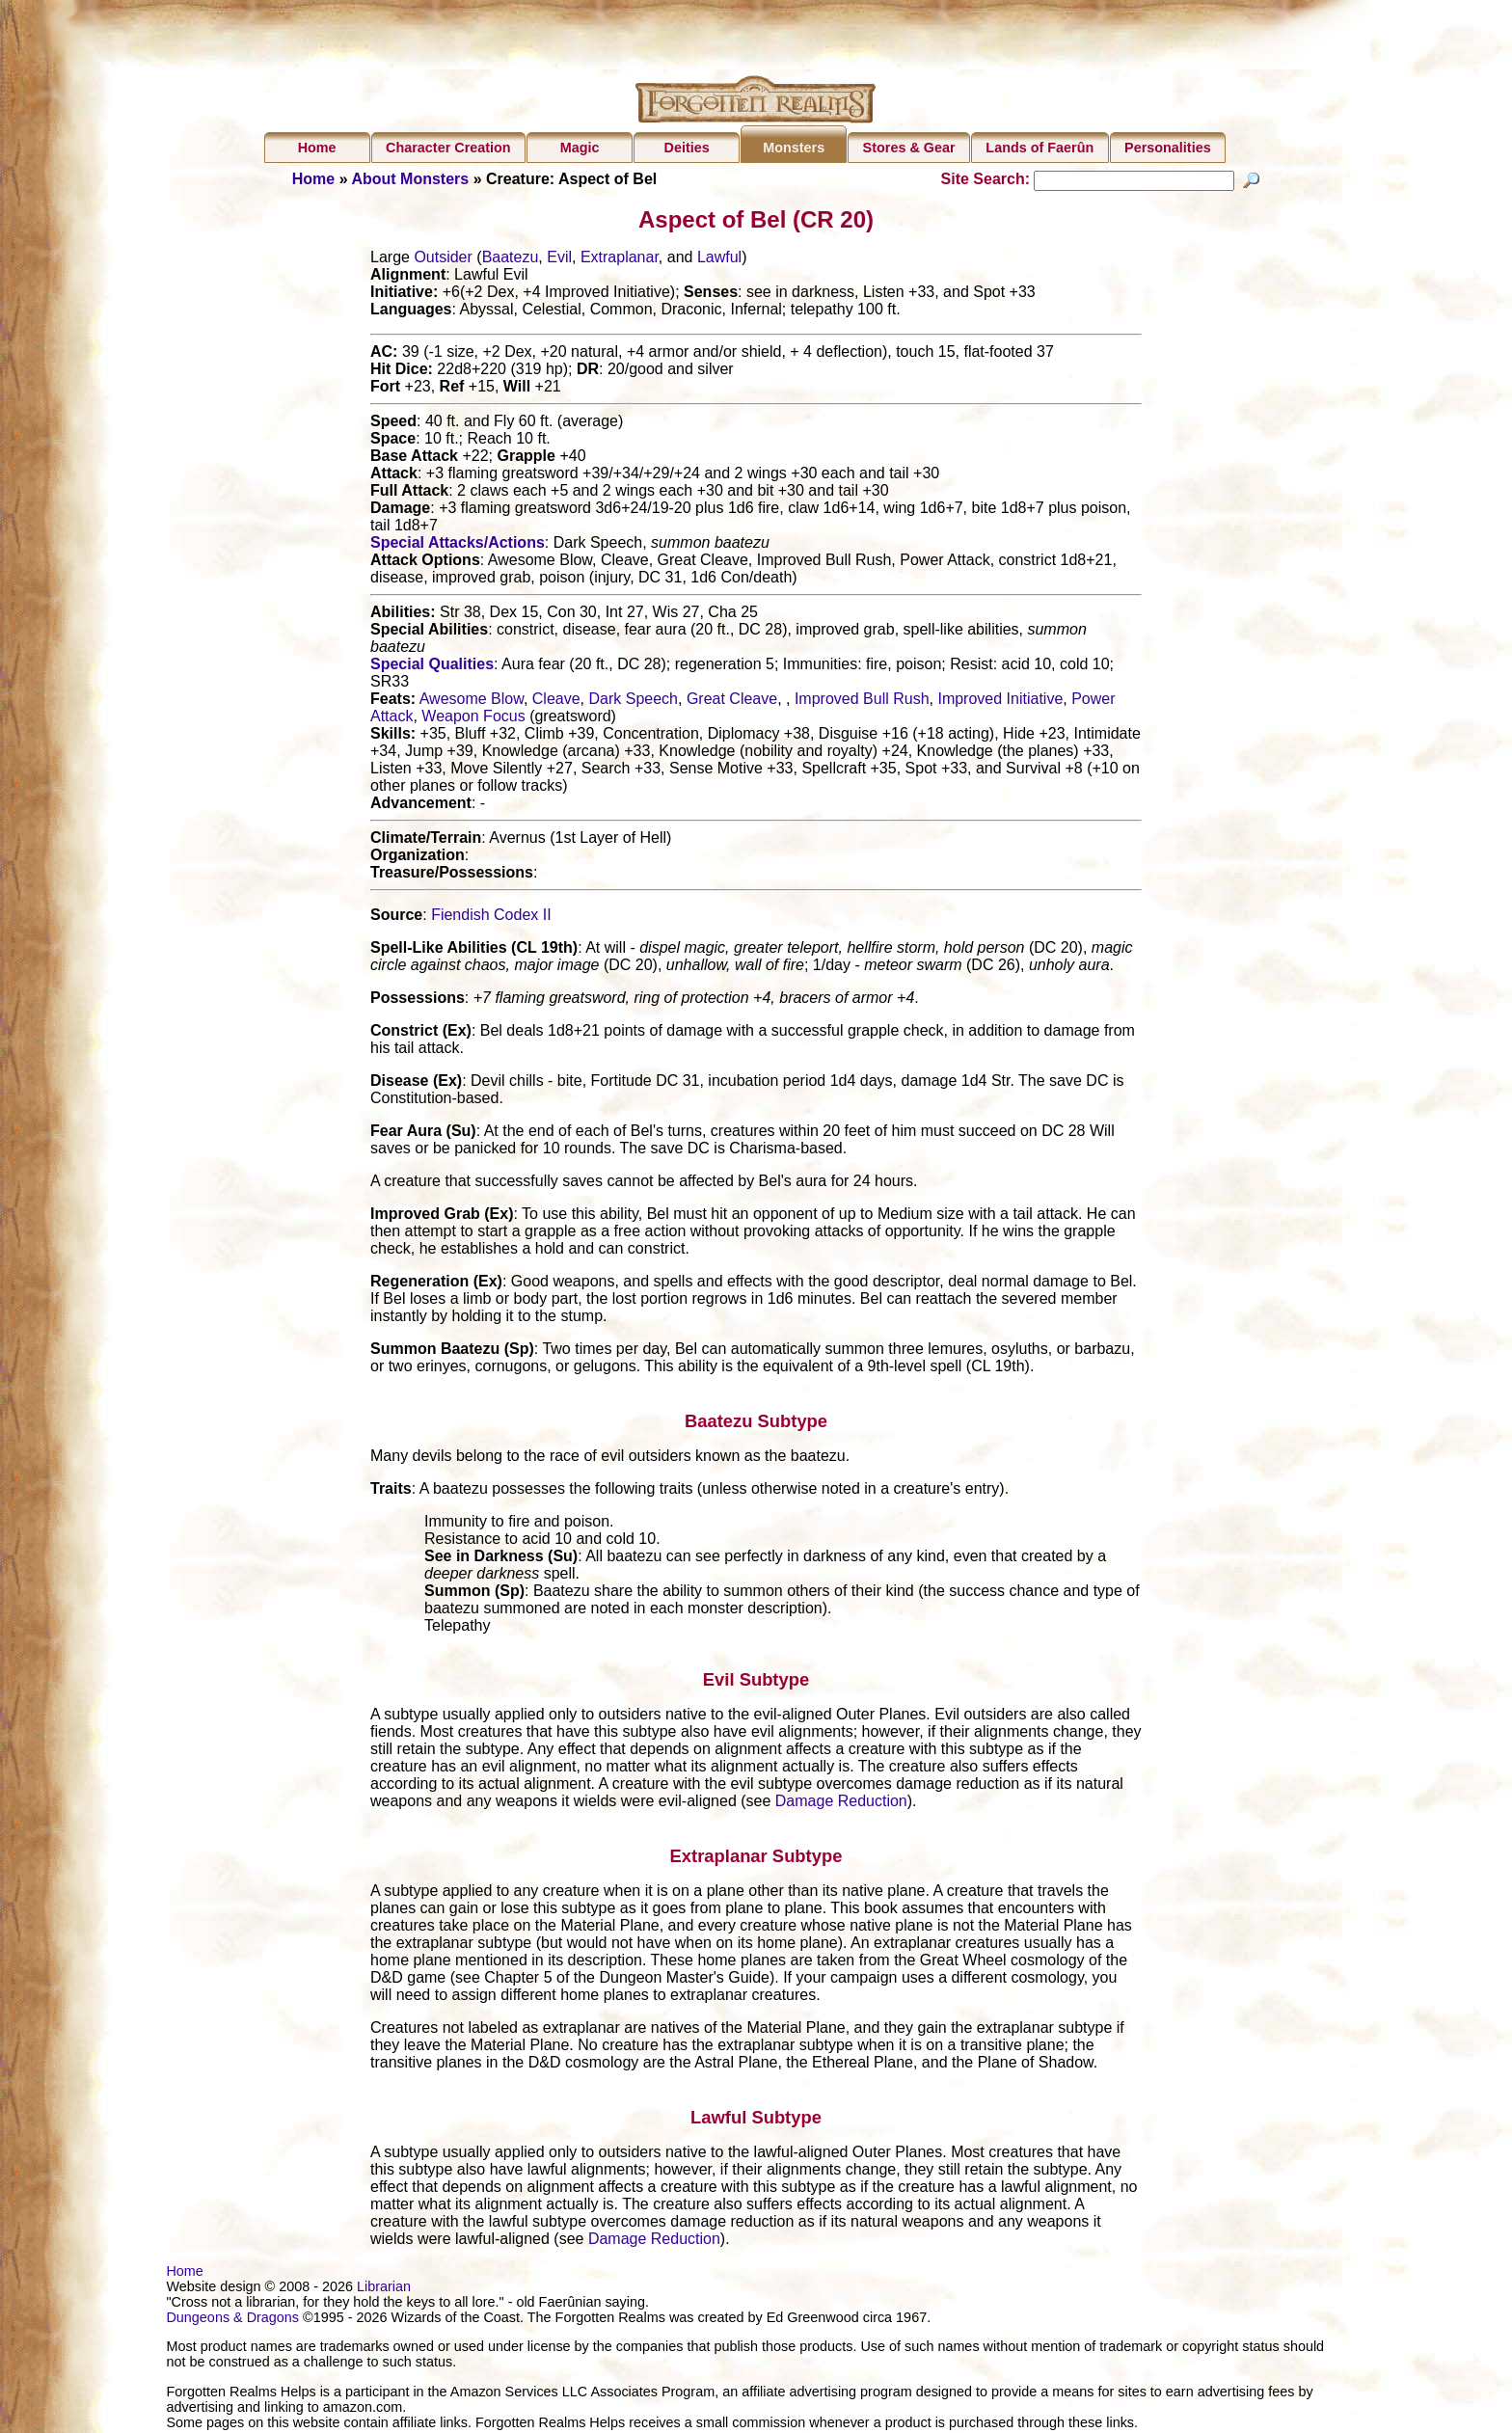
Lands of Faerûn (1040, 147)
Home (317, 147)
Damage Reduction (841, 1804)
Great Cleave (732, 701)
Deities (687, 147)
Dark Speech (633, 701)
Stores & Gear (909, 147)
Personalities (1167, 147)
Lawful (719, 260)
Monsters (793, 147)
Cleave (556, 701)
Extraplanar (619, 260)
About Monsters (410, 179)
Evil (559, 260)
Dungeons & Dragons (232, 2320)
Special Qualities (432, 667)
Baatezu (510, 260)
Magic (580, 147)
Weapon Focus (473, 719)
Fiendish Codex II (491, 917)
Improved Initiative (1000, 701)
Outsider (443, 260)
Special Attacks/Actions (457, 545)
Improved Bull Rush (862, 701)
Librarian (384, 2289)
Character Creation (448, 147)
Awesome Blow (471, 701)
